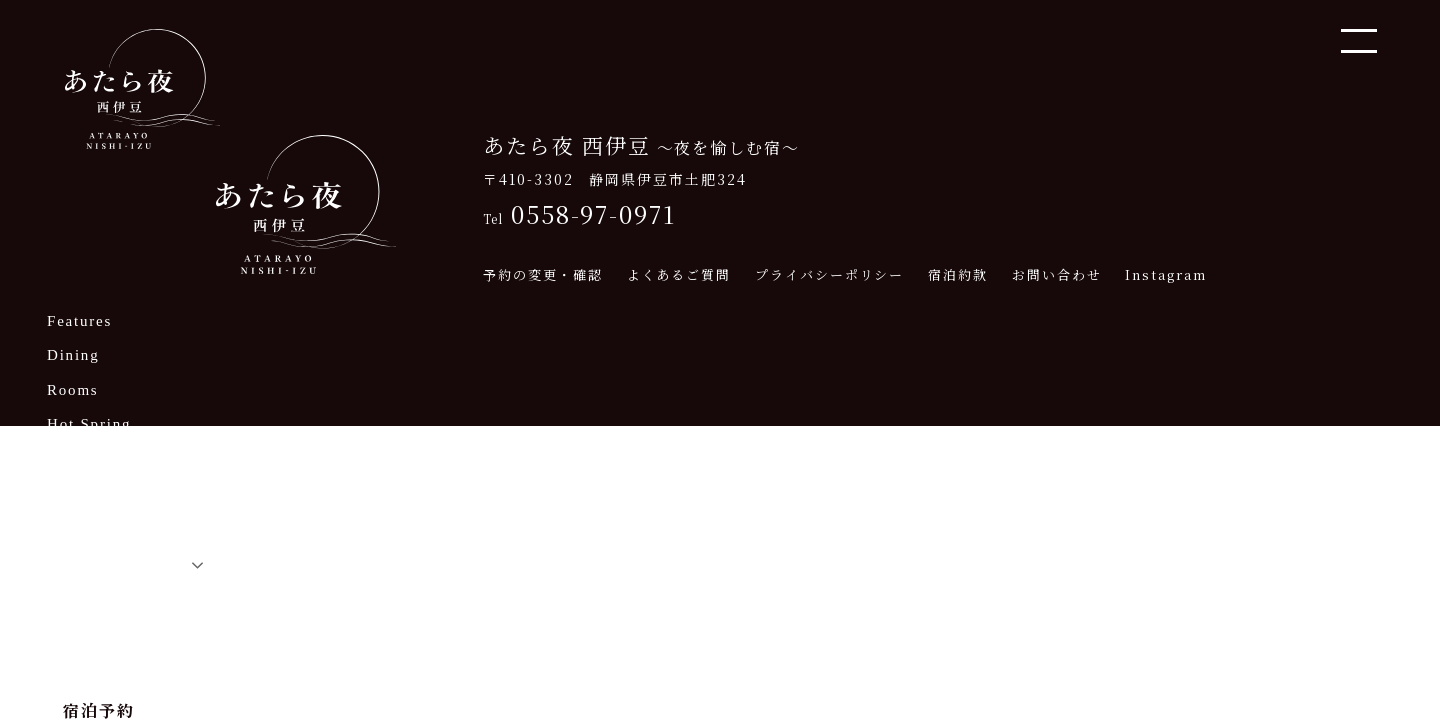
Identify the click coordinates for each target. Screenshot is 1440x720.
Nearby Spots (98, 459)
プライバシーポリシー (829, 274)
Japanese (89, 561)
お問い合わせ (1057, 274)
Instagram (1165, 274)
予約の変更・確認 (542, 274)
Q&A (66, 528)
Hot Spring (89, 424)
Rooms (73, 390)
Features (79, 321)
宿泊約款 (958, 274)
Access (73, 493)
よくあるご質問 (679, 274)
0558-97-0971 (579, 214)
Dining (73, 355)
